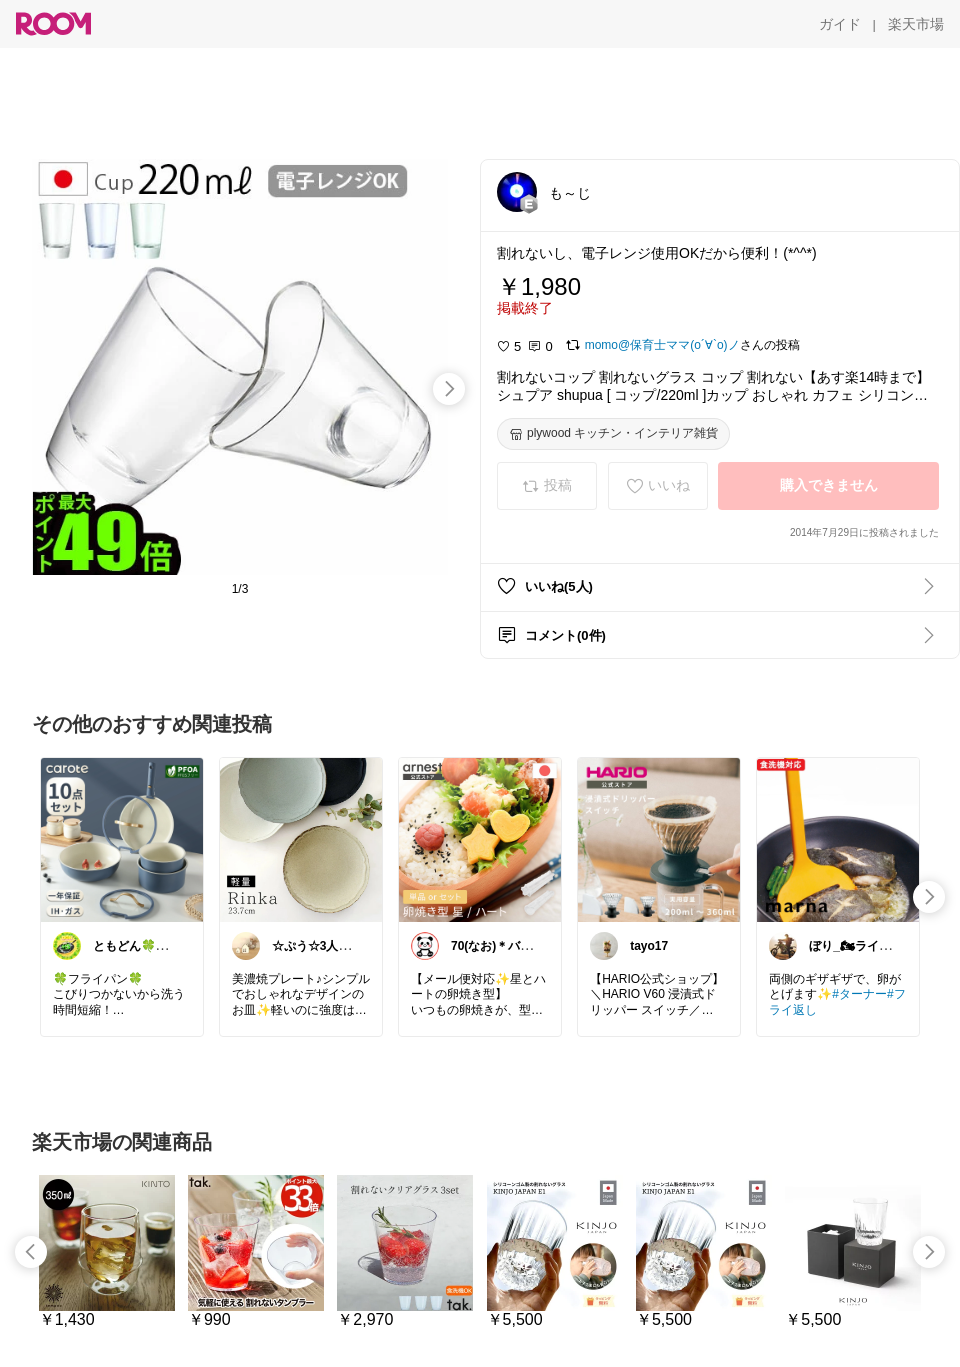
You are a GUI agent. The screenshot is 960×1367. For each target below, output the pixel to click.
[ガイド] (840, 24)
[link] (122, 839)
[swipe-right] (449, 389)
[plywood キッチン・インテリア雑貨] (613, 434)
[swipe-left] (31, 1252)
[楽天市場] (916, 24)
